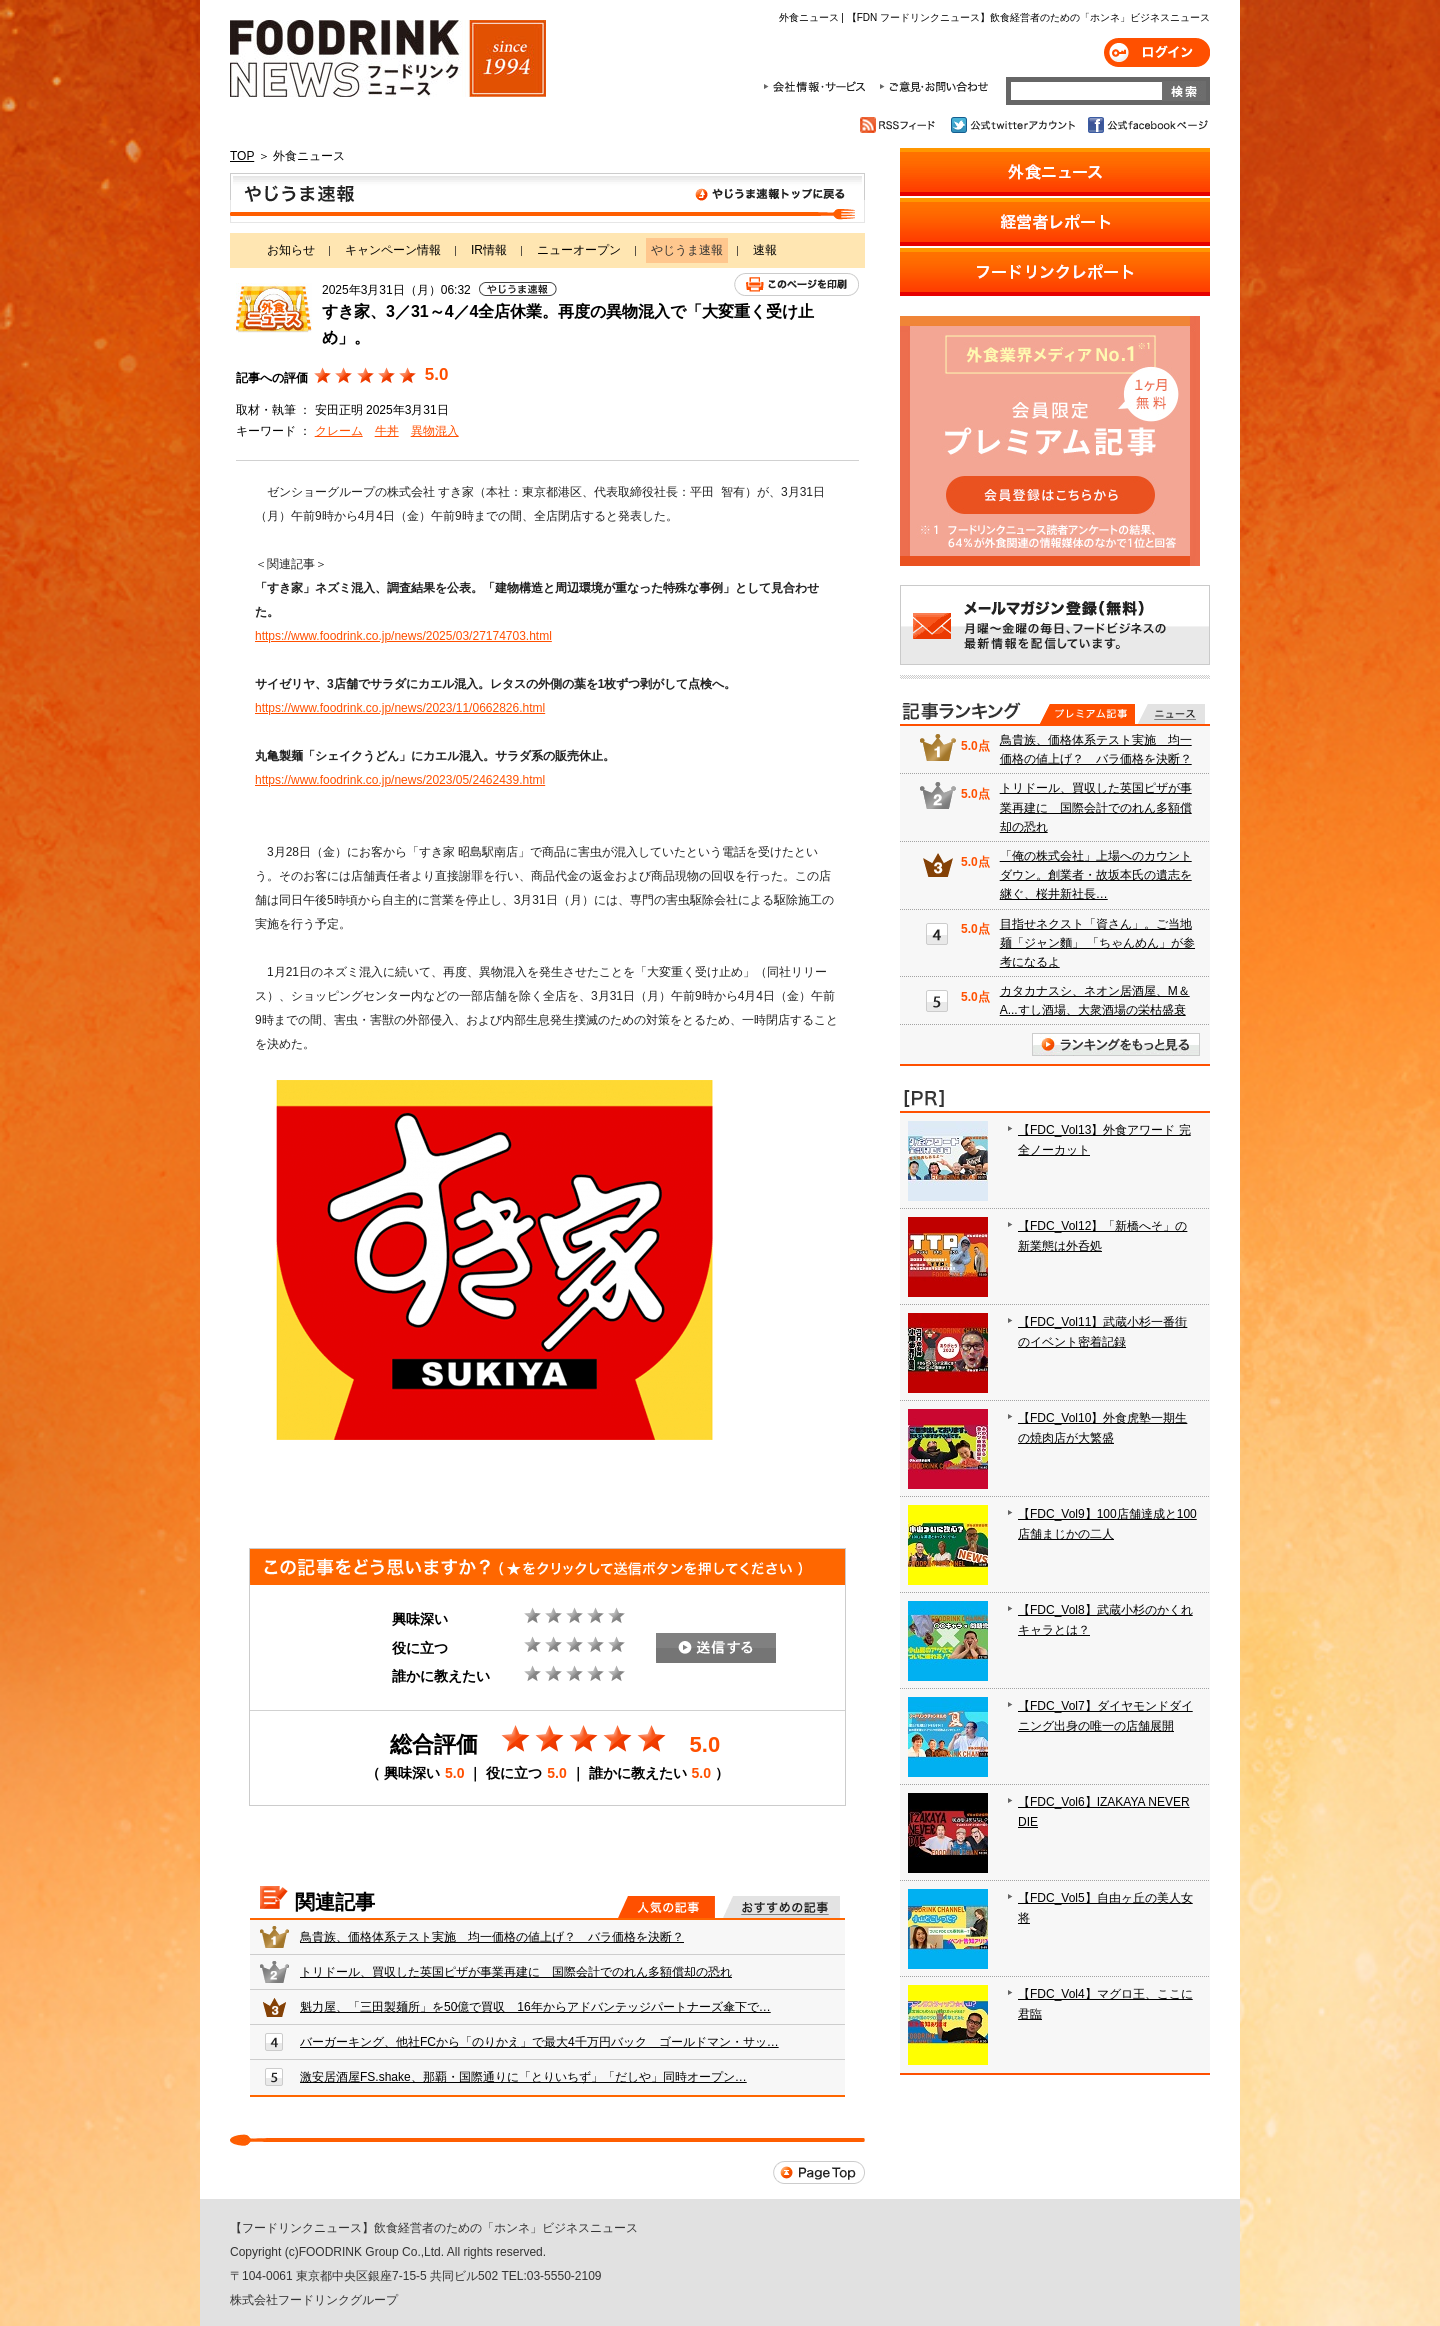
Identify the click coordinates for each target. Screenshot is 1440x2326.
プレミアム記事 (1087, 714)
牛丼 (387, 431)
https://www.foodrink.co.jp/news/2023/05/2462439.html (400, 780)
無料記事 (1171, 714)
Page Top (819, 2172)
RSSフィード (900, 125)
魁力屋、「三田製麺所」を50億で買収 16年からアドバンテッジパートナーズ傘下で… (535, 2007)
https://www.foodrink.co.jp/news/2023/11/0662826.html (400, 708)
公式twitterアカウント (1014, 125)
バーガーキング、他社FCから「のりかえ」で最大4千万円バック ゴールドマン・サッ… (539, 2042)
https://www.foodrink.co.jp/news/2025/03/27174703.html (403, 636)
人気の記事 (666, 1907)
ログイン (1157, 52)
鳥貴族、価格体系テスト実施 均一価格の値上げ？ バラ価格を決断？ (492, 1937)
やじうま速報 (547, 198)
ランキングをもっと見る (1116, 1044)
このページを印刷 (796, 284)
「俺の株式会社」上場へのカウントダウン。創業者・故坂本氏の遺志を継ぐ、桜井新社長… (1096, 875)
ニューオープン (579, 250)
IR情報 (489, 250)
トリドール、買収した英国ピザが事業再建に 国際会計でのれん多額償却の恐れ (516, 1972)
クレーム (339, 431)
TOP (242, 156)
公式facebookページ (1146, 125)
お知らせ (291, 250)
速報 (765, 250)
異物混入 (435, 431)
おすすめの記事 (781, 1907)
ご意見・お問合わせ (933, 87)
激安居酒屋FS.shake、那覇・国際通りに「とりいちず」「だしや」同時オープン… (523, 2077)
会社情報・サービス (818, 87)
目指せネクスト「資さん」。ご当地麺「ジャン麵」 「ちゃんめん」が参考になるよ (1097, 943)
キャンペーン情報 (393, 250)
